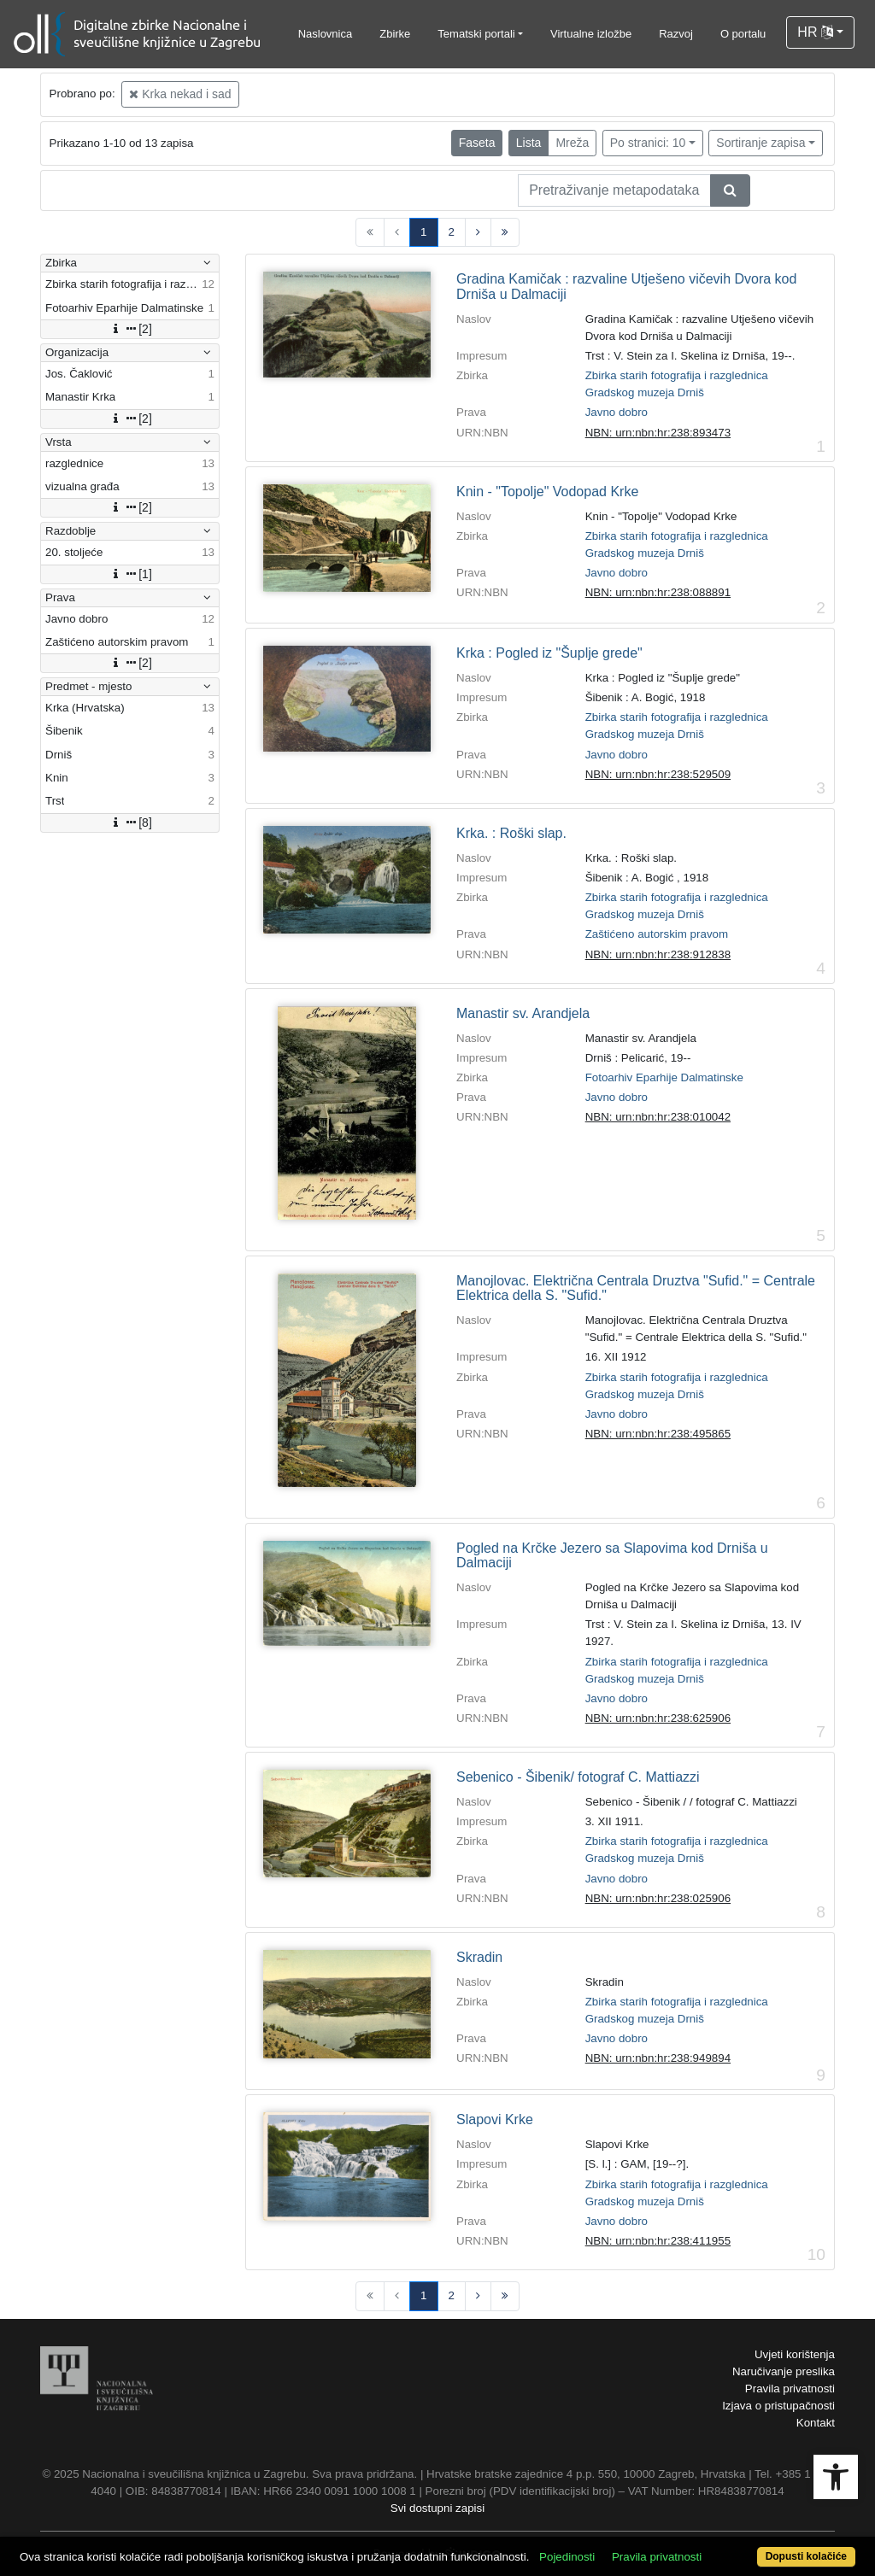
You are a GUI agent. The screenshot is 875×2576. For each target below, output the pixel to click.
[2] (130, 329)
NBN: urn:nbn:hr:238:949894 (658, 2058)
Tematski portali (476, 33)
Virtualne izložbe (590, 33)
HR (815, 32)
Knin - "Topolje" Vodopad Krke (547, 491)
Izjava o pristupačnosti (778, 2405)
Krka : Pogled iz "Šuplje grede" (549, 653)
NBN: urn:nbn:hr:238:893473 (658, 432)
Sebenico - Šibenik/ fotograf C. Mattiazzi (578, 1777)
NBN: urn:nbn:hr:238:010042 (658, 1116)
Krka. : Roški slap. (511, 833)
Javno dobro (616, 412)
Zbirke (394, 33)
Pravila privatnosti (790, 2388)
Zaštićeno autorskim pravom (656, 934)
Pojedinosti (567, 2556)
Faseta (477, 142)
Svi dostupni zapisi (437, 2508)
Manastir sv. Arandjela (523, 1013)
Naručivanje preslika (783, 2371)
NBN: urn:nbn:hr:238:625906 (658, 1718)
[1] (130, 574)
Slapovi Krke (494, 2119)
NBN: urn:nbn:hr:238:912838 (658, 954)
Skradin (479, 1957)
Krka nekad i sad (180, 94)
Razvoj (676, 33)
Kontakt (815, 2422)
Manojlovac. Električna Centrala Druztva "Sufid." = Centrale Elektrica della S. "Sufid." (635, 1288)
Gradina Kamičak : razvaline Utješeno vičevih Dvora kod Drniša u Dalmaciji (626, 287)
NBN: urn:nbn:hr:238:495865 (658, 1433)
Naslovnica (325, 33)
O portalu (743, 33)
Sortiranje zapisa (760, 142)
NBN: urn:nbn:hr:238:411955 (658, 2240)
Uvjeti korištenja (795, 2354)
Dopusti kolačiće (806, 2556)
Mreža (572, 142)
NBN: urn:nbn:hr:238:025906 (658, 1898)
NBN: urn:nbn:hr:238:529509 (658, 774)
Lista (529, 142)
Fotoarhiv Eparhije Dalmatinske (664, 1077)
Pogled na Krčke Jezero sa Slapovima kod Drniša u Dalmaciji (612, 1556)
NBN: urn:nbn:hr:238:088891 (658, 592)
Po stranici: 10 (648, 142)
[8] (130, 822)
